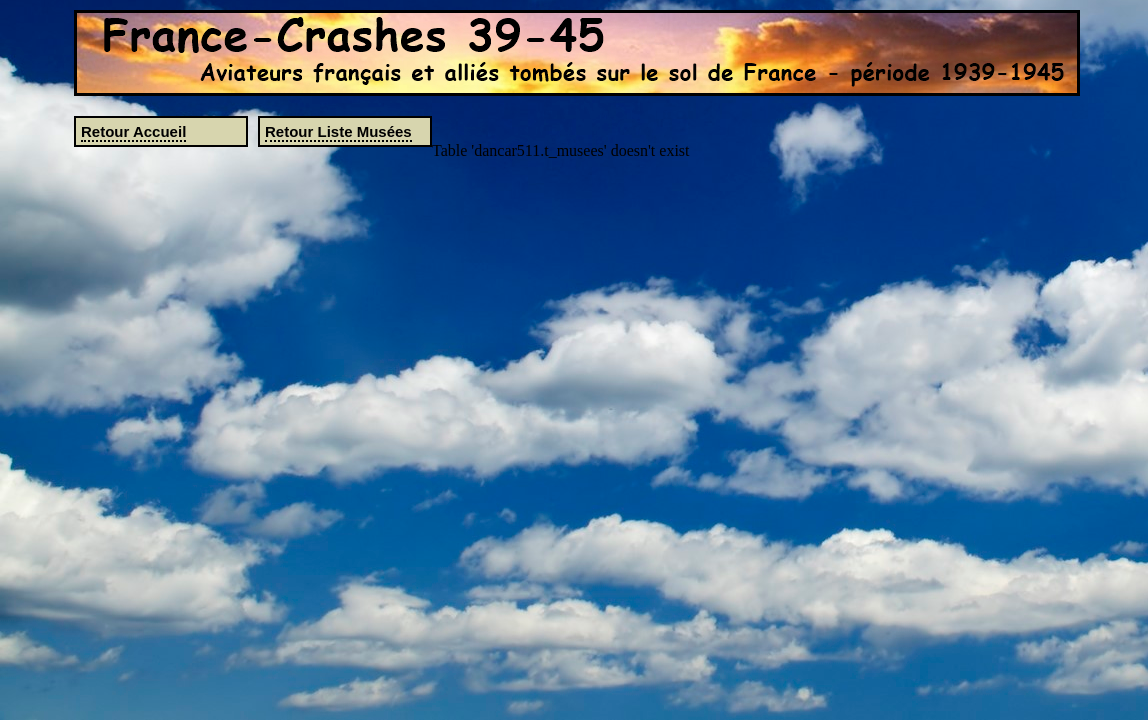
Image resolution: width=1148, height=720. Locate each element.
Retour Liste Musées (338, 131)
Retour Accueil (133, 131)
